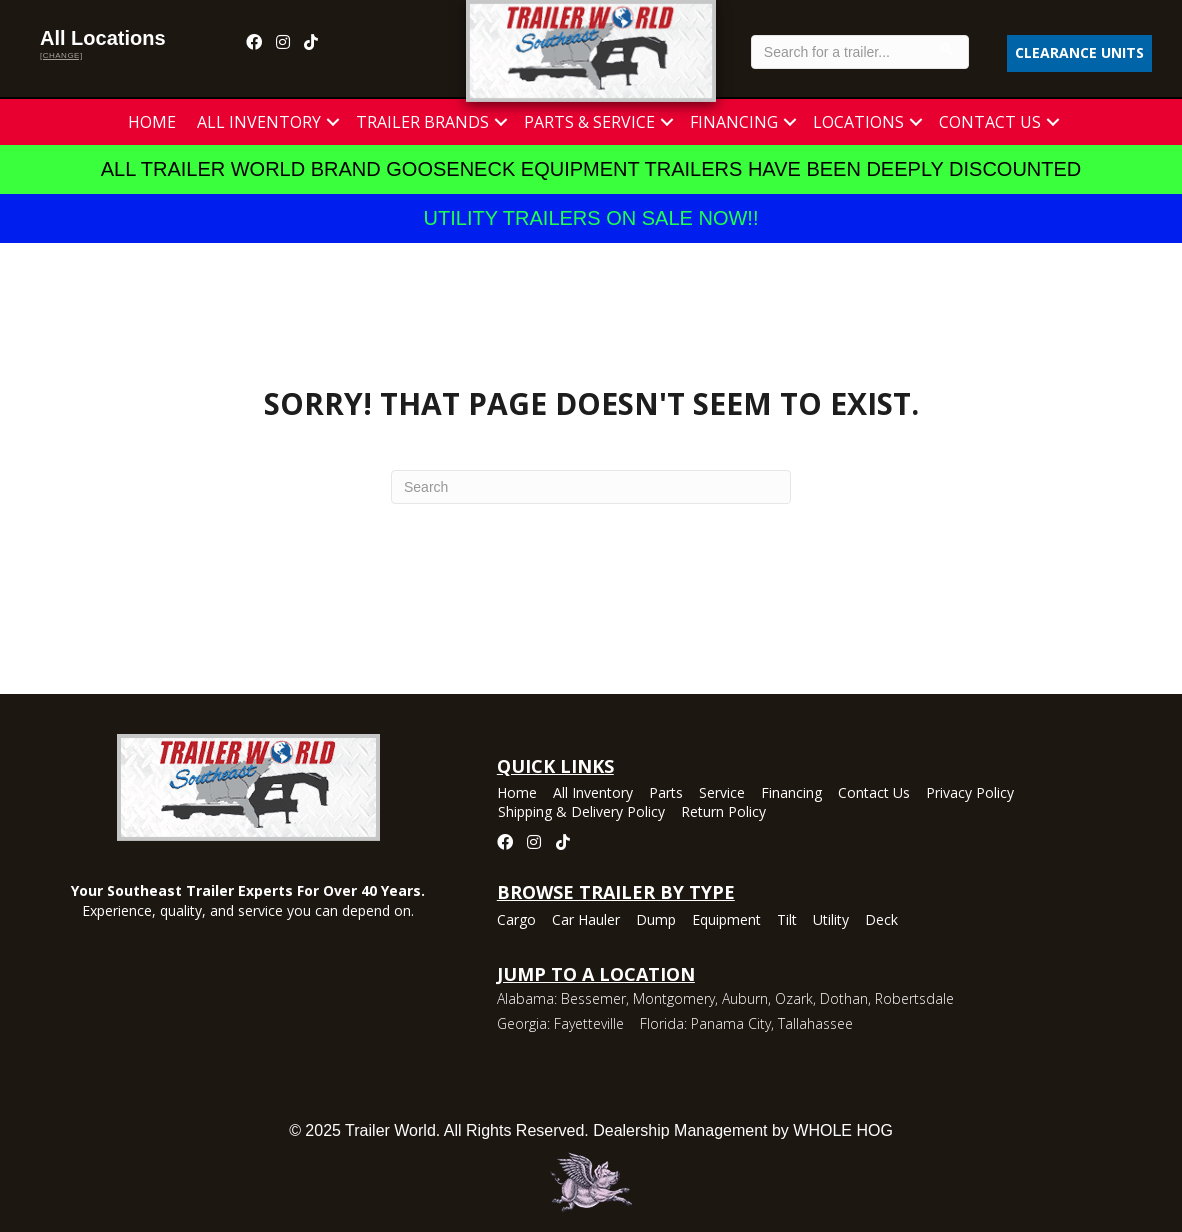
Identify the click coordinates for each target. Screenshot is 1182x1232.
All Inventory (259, 122)
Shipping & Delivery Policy (581, 813)
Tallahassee (815, 1023)
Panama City (731, 1023)
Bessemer (593, 998)
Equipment (726, 921)
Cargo (516, 921)
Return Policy (723, 813)
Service (722, 794)
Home (152, 122)
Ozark (794, 998)
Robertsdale (914, 998)
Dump (656, 921)
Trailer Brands (422, 122)
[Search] (591, 487)
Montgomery (674, 998)
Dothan (844, 998)
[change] (61, 55)
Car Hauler (586, 921)
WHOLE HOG (843, 1130)
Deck (881, 921)
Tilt (787, 921)
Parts (666, 794)
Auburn (745, 998)
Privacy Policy (970, 794)
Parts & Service (589, 122)
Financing (734, 122)
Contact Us (990, 122)
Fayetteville (589, 1023)
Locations (858, 122)
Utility (831, 921)
